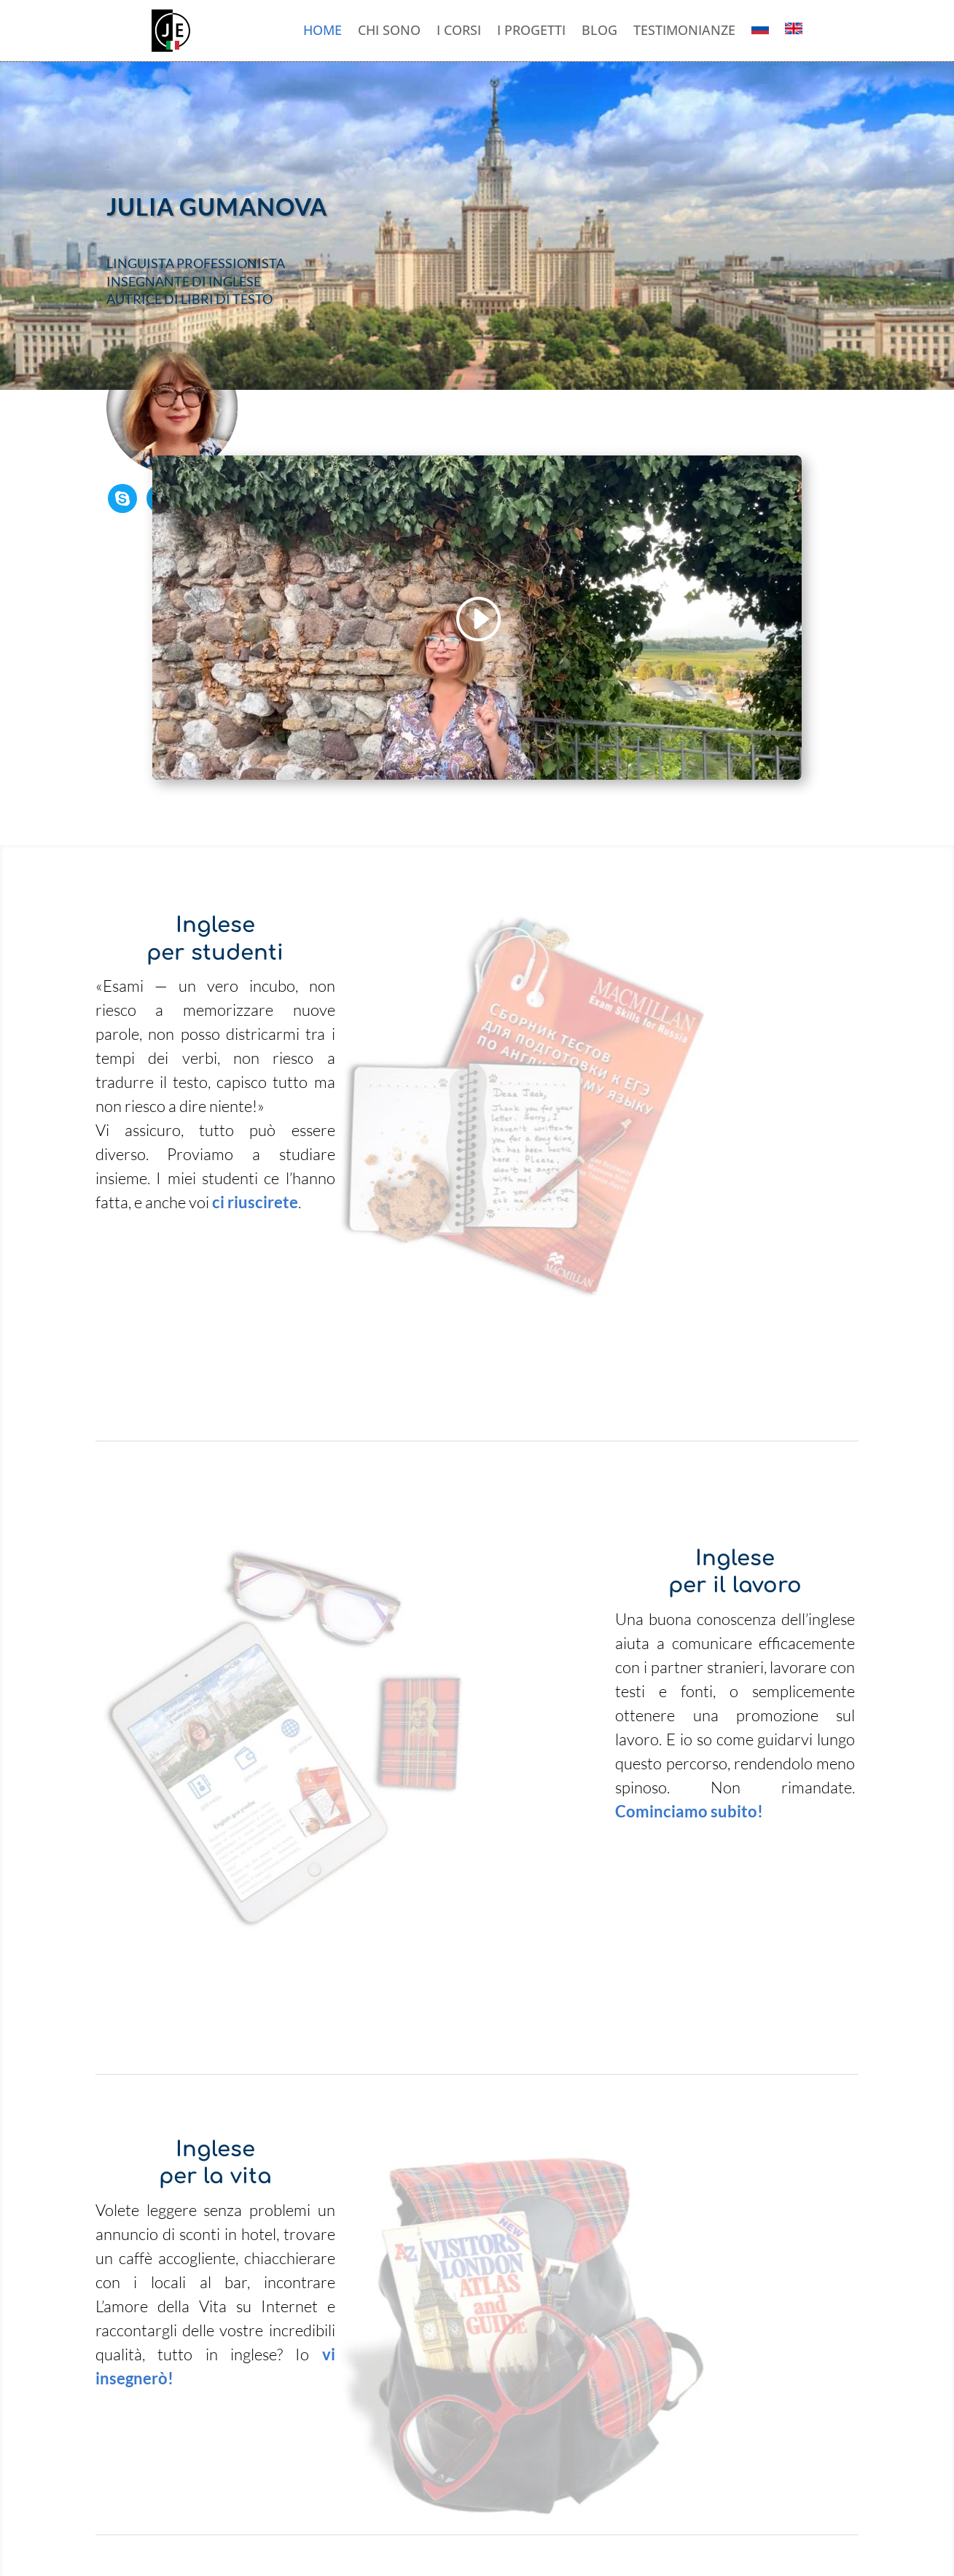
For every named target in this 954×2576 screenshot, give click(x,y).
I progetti (531, 31)
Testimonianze (684, 31)
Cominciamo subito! (689, 1811)
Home (322, 31)
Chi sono (389, 31)
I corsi (459, 31)
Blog (599, 31)
